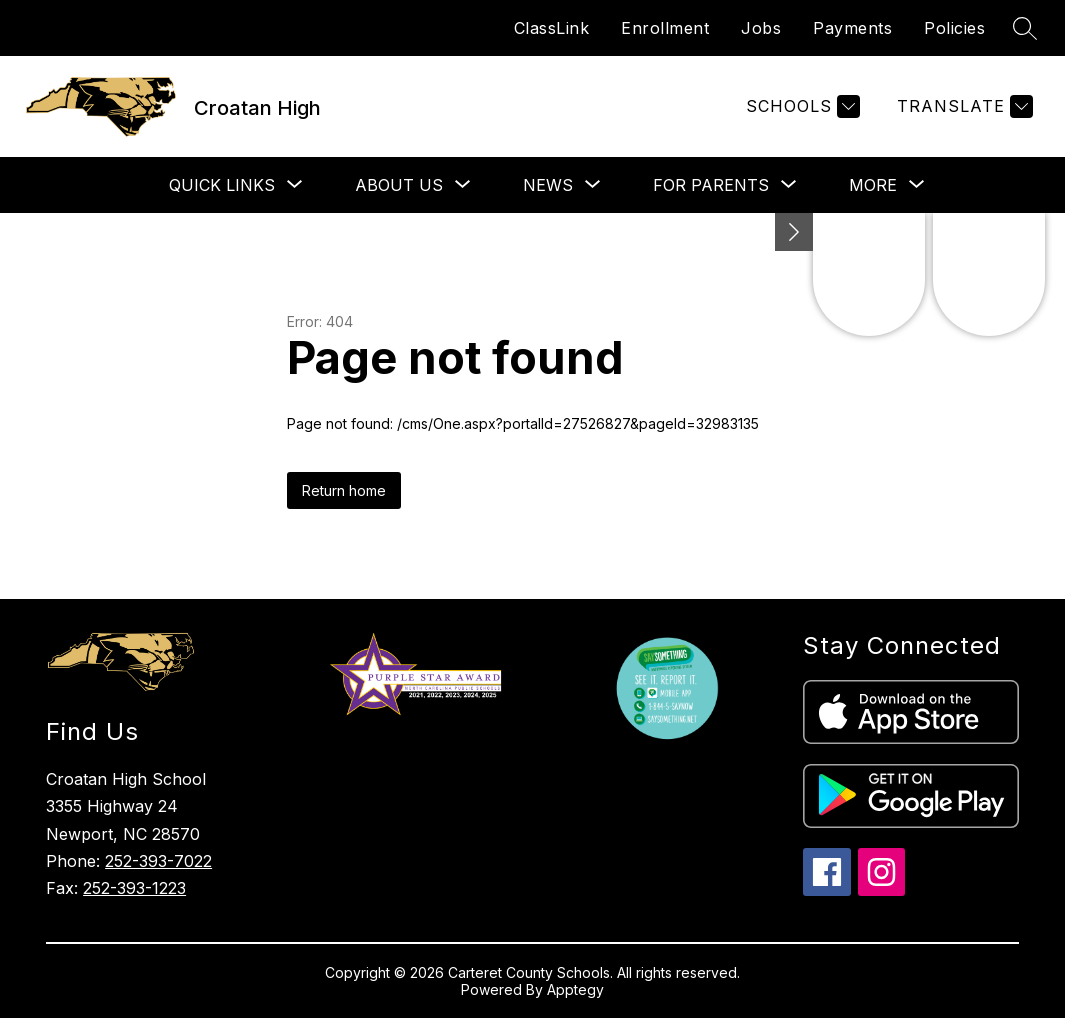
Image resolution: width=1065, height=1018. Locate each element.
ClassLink (552, 28)
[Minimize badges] (794, 232)
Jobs (761, 28)
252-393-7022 (158, 861)
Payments (852, 28)
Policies (954, 28)
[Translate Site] (962, 106)
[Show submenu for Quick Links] (222, 185)
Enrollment (665, 28)
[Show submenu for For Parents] (711, 185)
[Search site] (1025, 28)
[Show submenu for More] (873, 185)
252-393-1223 (134, 888)
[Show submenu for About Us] (399, 185)
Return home (344, 490)
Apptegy (575, 989)
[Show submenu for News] (548, 185)
